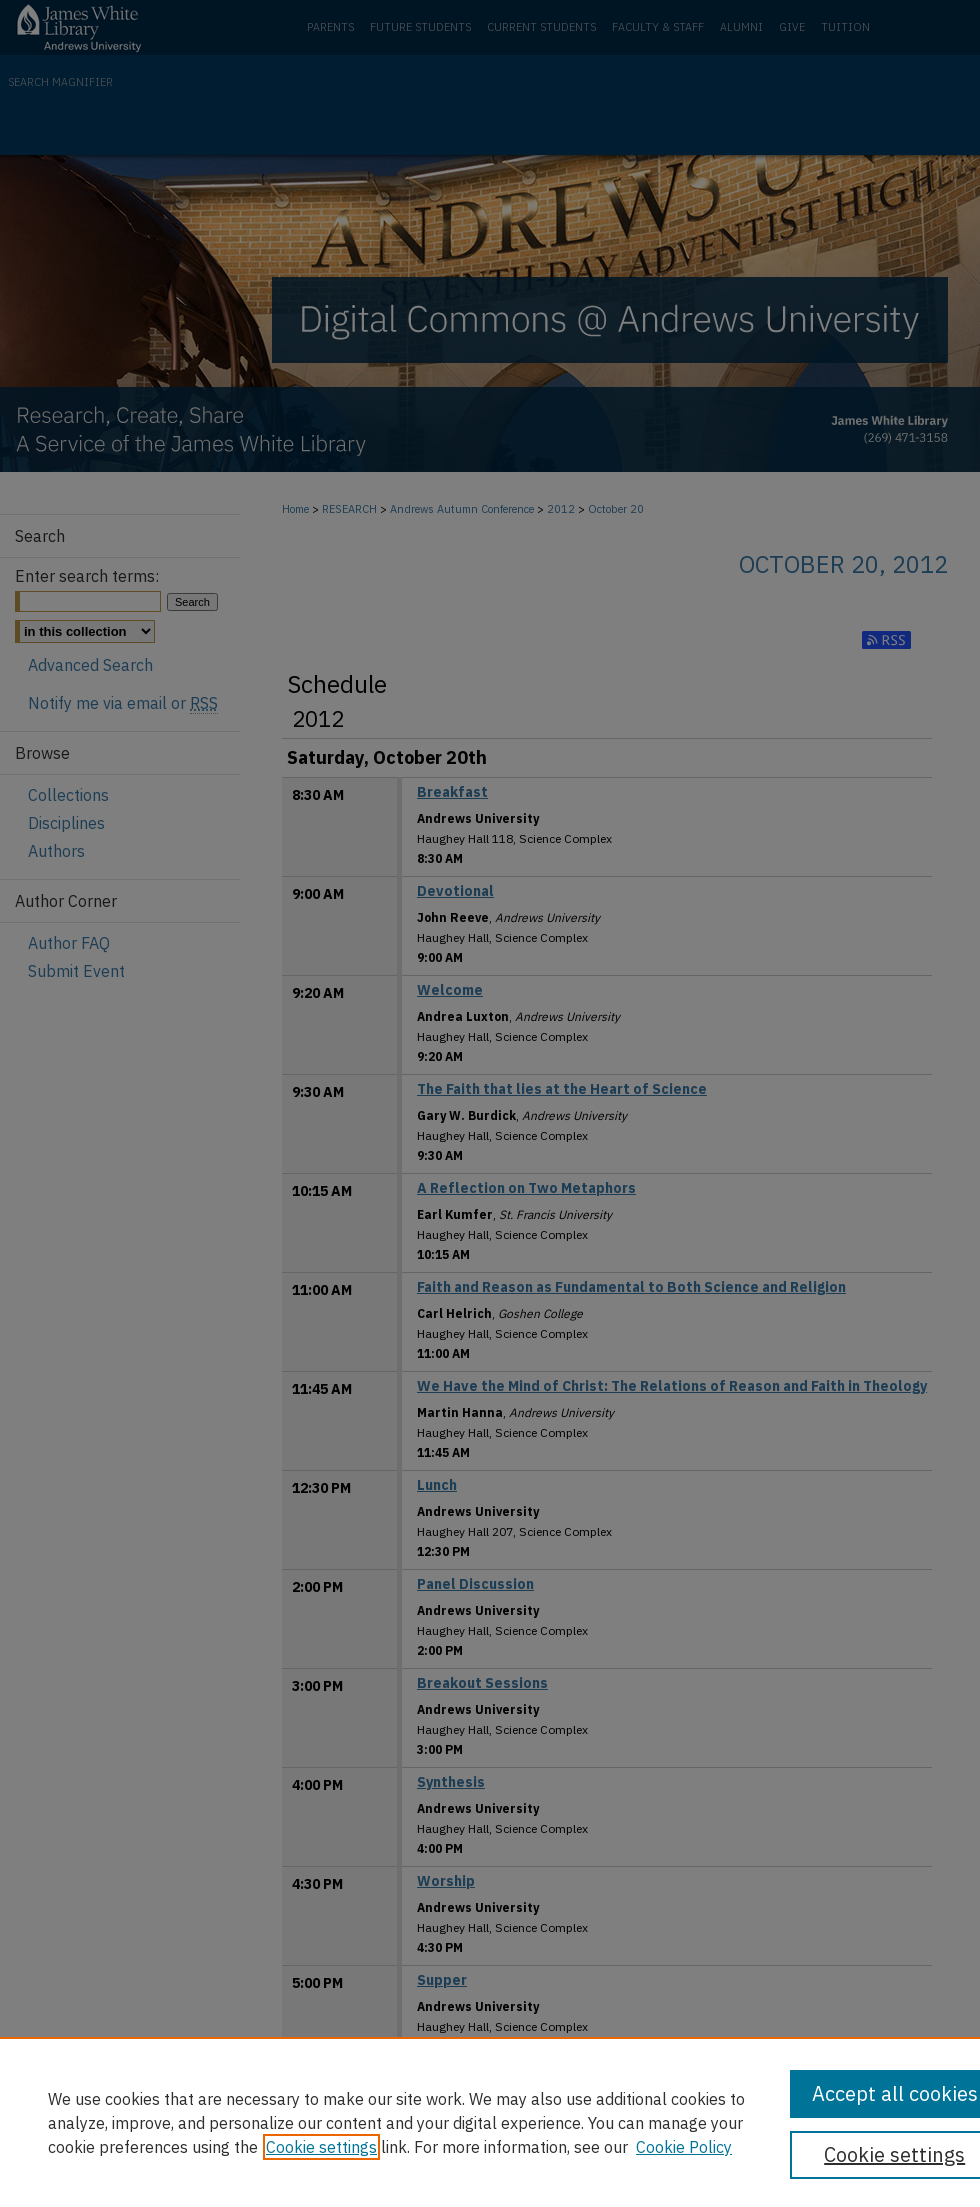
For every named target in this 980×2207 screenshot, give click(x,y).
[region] (490, 2122)
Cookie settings (321, 2147)
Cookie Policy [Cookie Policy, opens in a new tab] (684, 2147)
